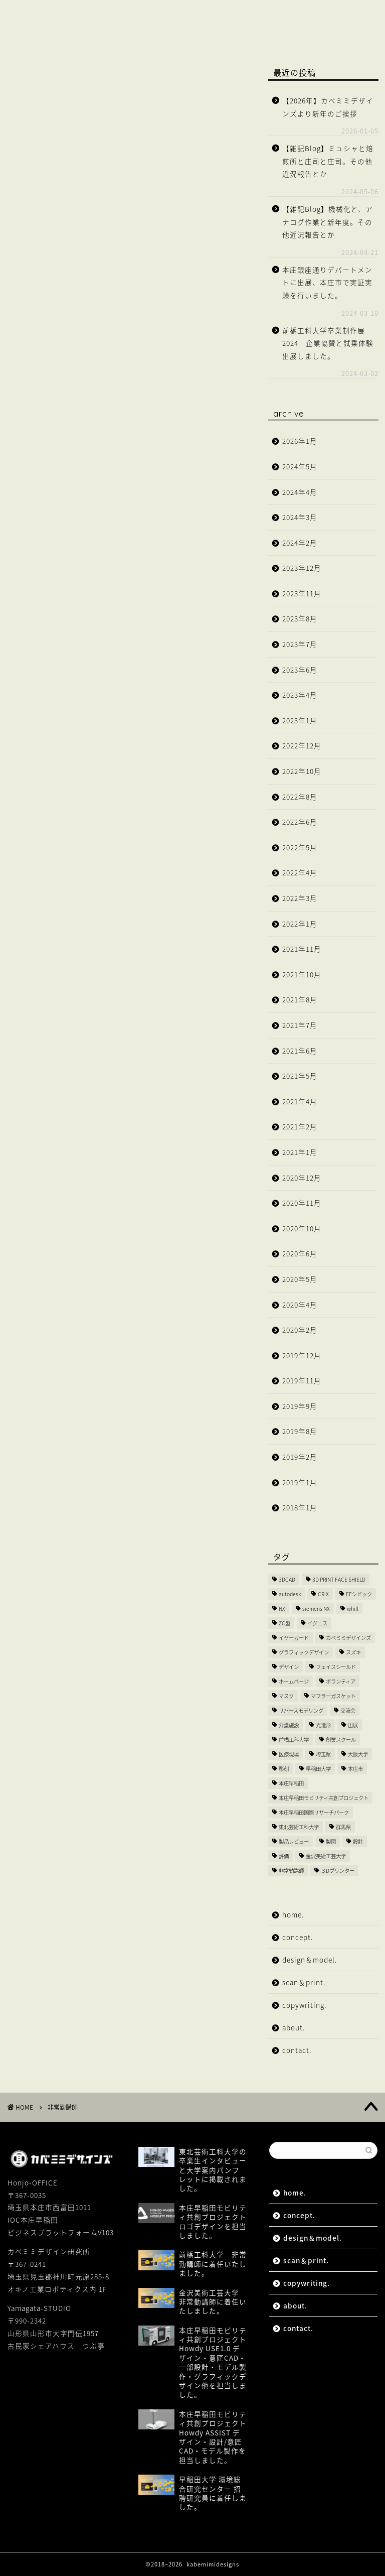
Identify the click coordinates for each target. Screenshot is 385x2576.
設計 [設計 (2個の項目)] (358, 1841)
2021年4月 (299, 1101)
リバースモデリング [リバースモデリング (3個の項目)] (301, 1710)
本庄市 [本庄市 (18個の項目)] (355, 1768)
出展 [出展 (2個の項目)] (353, 1725)
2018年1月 (299, 1507)
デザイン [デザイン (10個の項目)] (289, 1666)
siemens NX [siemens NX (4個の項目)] (316, 1608)
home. (37, 14)
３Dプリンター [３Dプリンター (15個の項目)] (337, 1870)
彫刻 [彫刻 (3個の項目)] (284, 1768)
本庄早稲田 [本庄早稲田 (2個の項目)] (291, 1783)
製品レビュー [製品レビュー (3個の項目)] (294, 1841)
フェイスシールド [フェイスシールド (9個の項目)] (336, 1666)
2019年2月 (299, 1457)
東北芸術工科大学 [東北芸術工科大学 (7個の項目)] (299, 1827)
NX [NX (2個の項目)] (282, 1608)
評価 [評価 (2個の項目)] (284, 1856)
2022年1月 (299, 924)
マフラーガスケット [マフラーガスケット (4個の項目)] (333, 1696)
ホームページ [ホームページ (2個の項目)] (294, 1681)
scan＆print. (265, 14)
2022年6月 (299, 822)
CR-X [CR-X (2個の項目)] (323, 1594)
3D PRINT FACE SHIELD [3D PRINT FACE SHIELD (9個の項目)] (338, 1579)
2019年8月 (299, 1431)
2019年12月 (301, 1355)
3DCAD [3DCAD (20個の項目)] (287, 1579)
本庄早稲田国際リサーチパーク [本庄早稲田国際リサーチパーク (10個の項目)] (314, 1812)
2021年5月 (299, 1076)
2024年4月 (299, 492)
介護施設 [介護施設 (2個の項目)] (289, 1725)
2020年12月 (301, 1178)
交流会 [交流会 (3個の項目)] (347, 1710)
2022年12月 (301, 745)
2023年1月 (299, 720)
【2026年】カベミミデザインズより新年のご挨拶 (327, 106)
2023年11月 (301, 593)
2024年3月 (299, 517)
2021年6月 (299, 1051)
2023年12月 (301, 568)
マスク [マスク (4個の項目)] (286, 1696)
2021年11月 (301, 949)
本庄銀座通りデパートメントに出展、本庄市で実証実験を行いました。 (327, 282)
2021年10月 (301, 974)
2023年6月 (299, 670)
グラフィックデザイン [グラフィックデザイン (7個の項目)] (304, 1652)
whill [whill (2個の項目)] (352, 1608)
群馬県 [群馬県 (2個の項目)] (343, 1827)
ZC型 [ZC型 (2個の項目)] (284, 1623)
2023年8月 (299, 618)
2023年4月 (299, 695)
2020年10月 (301, 1228)
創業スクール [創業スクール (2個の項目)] (341, 1739)
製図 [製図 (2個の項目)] (331, 1841)
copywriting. (51, 34)
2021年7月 (299, 1025)
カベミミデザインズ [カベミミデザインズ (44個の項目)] (348, 1637)
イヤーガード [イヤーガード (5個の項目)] (294, 1637)
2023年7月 (299, 644)
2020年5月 (299, 1279)
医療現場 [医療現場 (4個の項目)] (289, 1754)
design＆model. (176, 14)
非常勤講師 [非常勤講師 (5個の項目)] (291, 1870)
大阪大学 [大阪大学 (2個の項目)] (358, 1754)
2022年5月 (299, 847)
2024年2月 (299, 543)
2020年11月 (301, 1203)
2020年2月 (299, 1330)
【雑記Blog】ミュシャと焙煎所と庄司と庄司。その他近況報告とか (327, 161)
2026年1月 (299, 441)
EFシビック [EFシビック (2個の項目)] (359, 1594)
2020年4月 (299, 1305)
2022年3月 (299, 898)
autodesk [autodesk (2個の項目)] (290, 1594)
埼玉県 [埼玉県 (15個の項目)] (323, 1754)
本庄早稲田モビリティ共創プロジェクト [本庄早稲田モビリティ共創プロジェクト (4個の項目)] (323, 1797)
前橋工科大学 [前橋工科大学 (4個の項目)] (294, 1739)
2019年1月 (299, 1482)
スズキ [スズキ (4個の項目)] (353, 1652)
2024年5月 (299, 466)
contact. (178, 34)
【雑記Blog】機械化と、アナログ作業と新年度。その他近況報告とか (327, 221)
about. (119, 34)
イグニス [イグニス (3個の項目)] (317, 1623)
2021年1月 (299, 1152)
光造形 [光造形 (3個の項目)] (323, 1725)
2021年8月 (299, 999)
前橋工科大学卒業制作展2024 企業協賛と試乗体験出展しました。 (327, 343)
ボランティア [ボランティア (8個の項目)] (340, 1681)
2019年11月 (301, 1380)
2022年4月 (299, 872)
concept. (96, 14)
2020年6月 (299, 1253)
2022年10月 (301, 771)
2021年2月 (299, 1126)
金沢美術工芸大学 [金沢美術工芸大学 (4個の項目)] (326, 1856)
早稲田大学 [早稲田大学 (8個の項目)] (318, 1768)
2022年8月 (299, 797)
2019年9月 (299, 1406)
